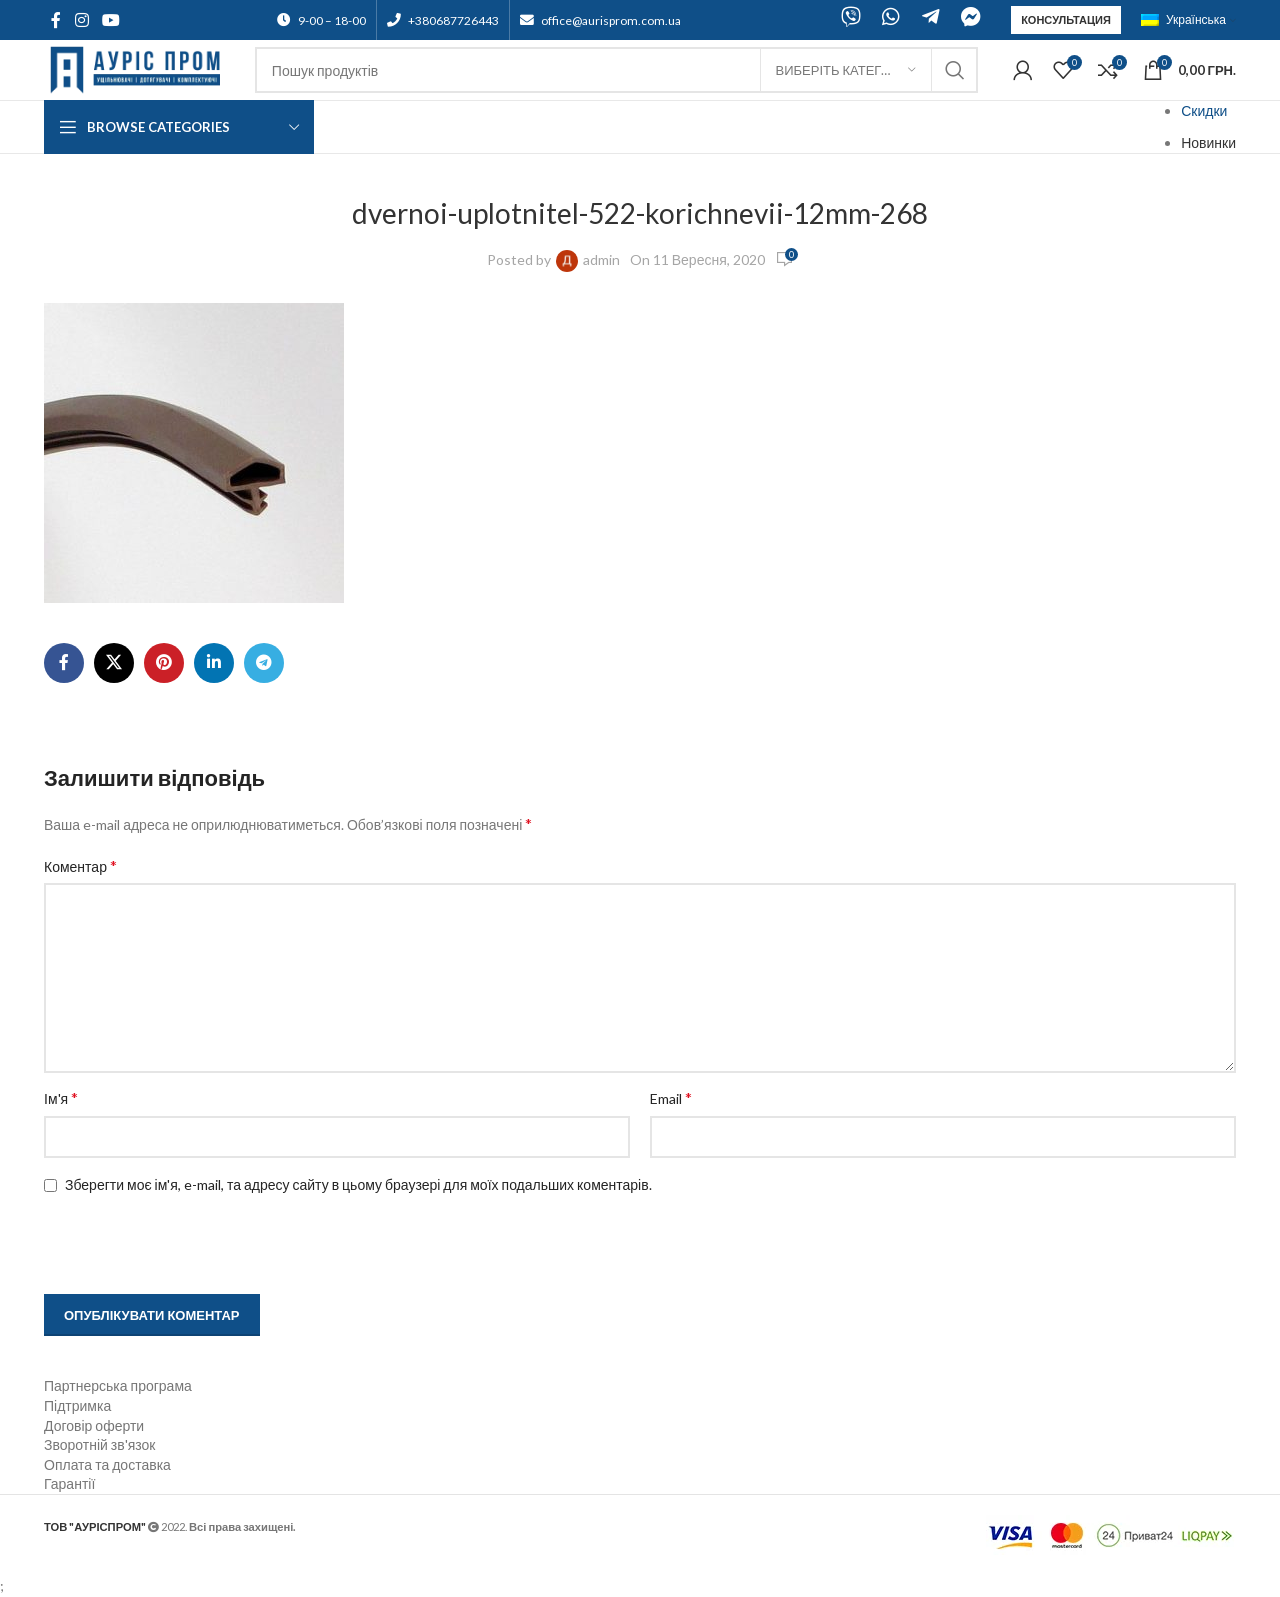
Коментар (80, 865)
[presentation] (171, 1246)
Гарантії (69, 1483)
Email (671, 1097)
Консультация (1066, 19)
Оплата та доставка (107, 1464)
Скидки (1204, 110)
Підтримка (77, 1405)
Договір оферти (94, 1425)
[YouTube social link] (110, 20)
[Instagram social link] (81, 20)
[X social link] (114, 663)
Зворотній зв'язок (99, 1444)
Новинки (1208, 142)
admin (601, 259)
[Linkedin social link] (214, 663)
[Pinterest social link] (164, 663)
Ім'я (61, 1097)
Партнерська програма (118, 1385)
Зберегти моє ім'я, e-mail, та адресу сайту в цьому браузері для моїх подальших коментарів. (358, 1184)
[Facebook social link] (56, 20)
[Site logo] (139, 68)
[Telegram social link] (264, 663)
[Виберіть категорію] (846, 70)
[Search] (616, 70)
